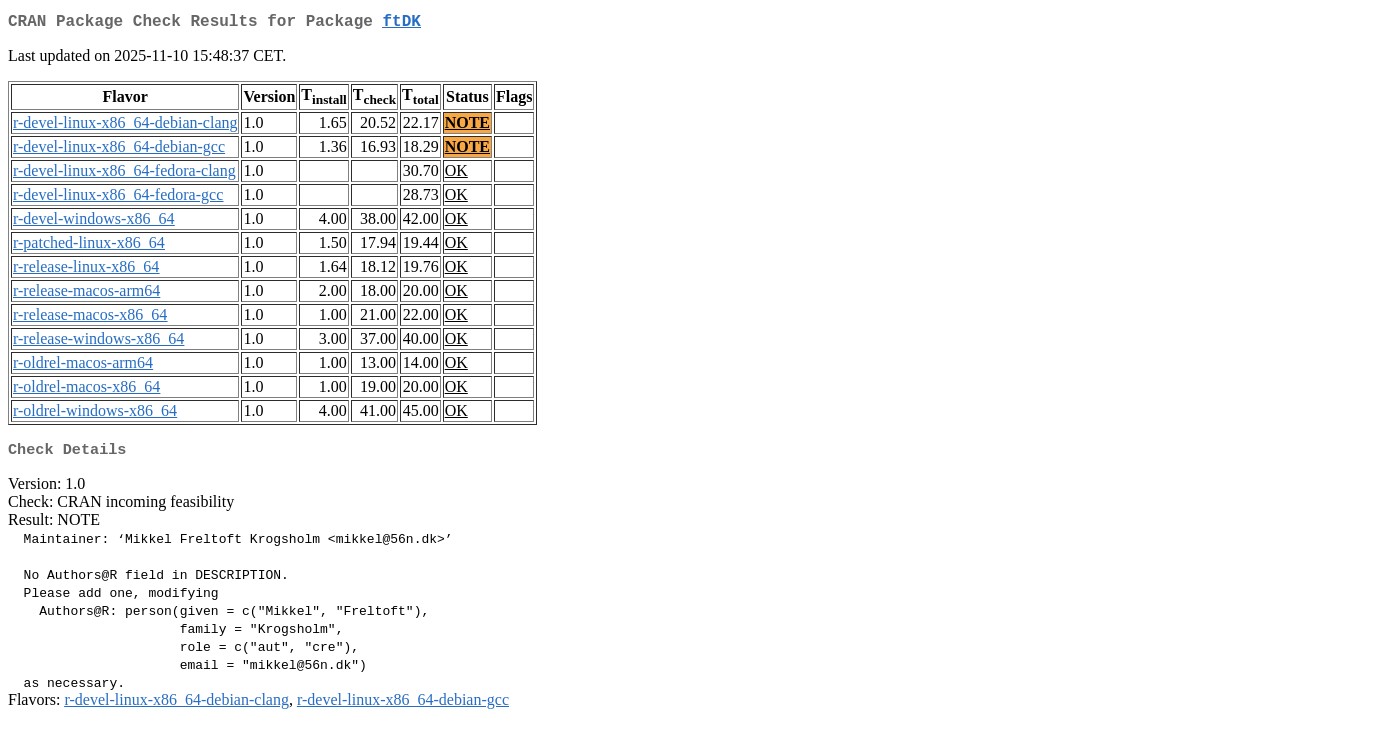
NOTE (467, 126)
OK (456, 174)
